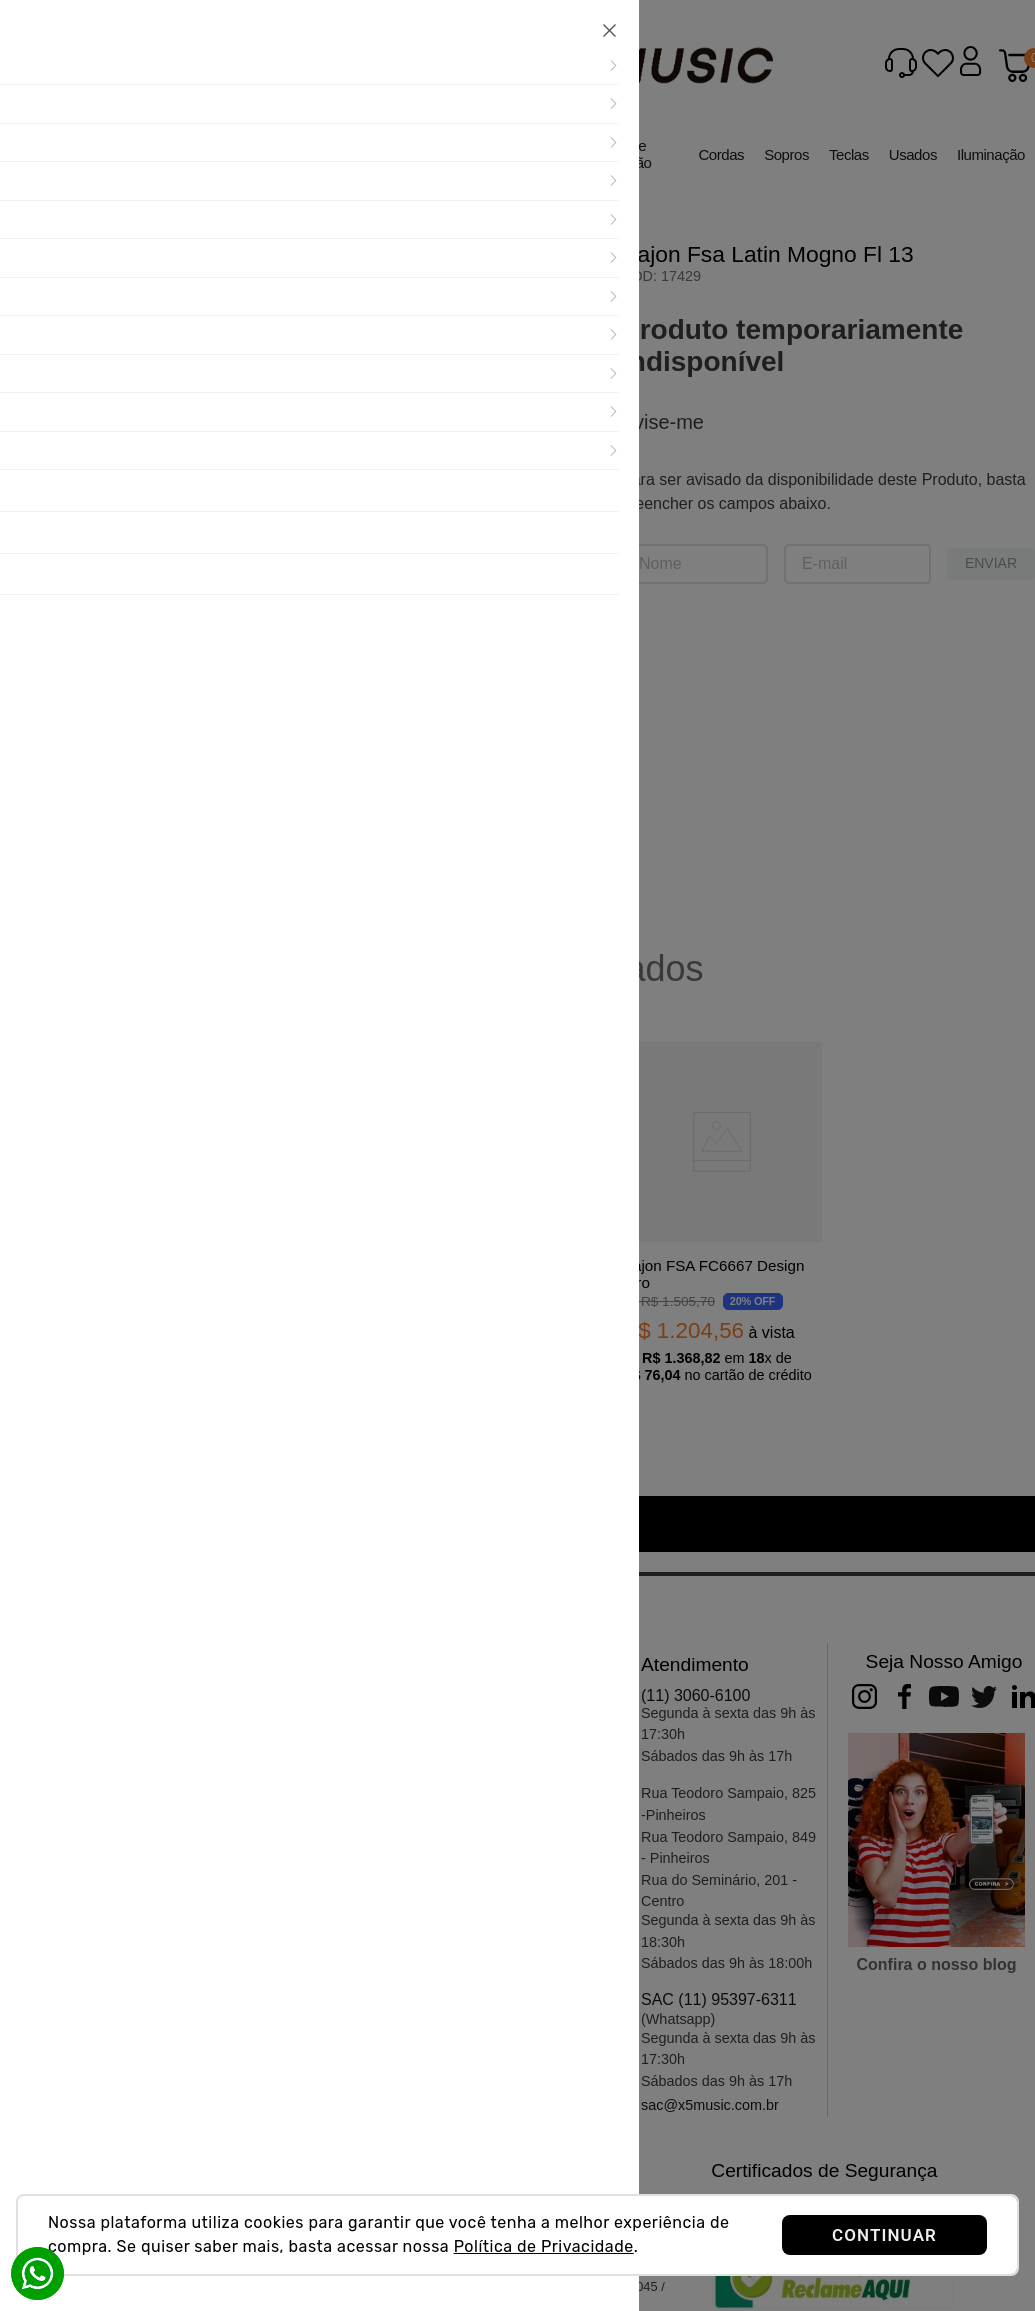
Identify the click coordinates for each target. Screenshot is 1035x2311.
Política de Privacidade (544, 2246)
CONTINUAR (884, 2235)
